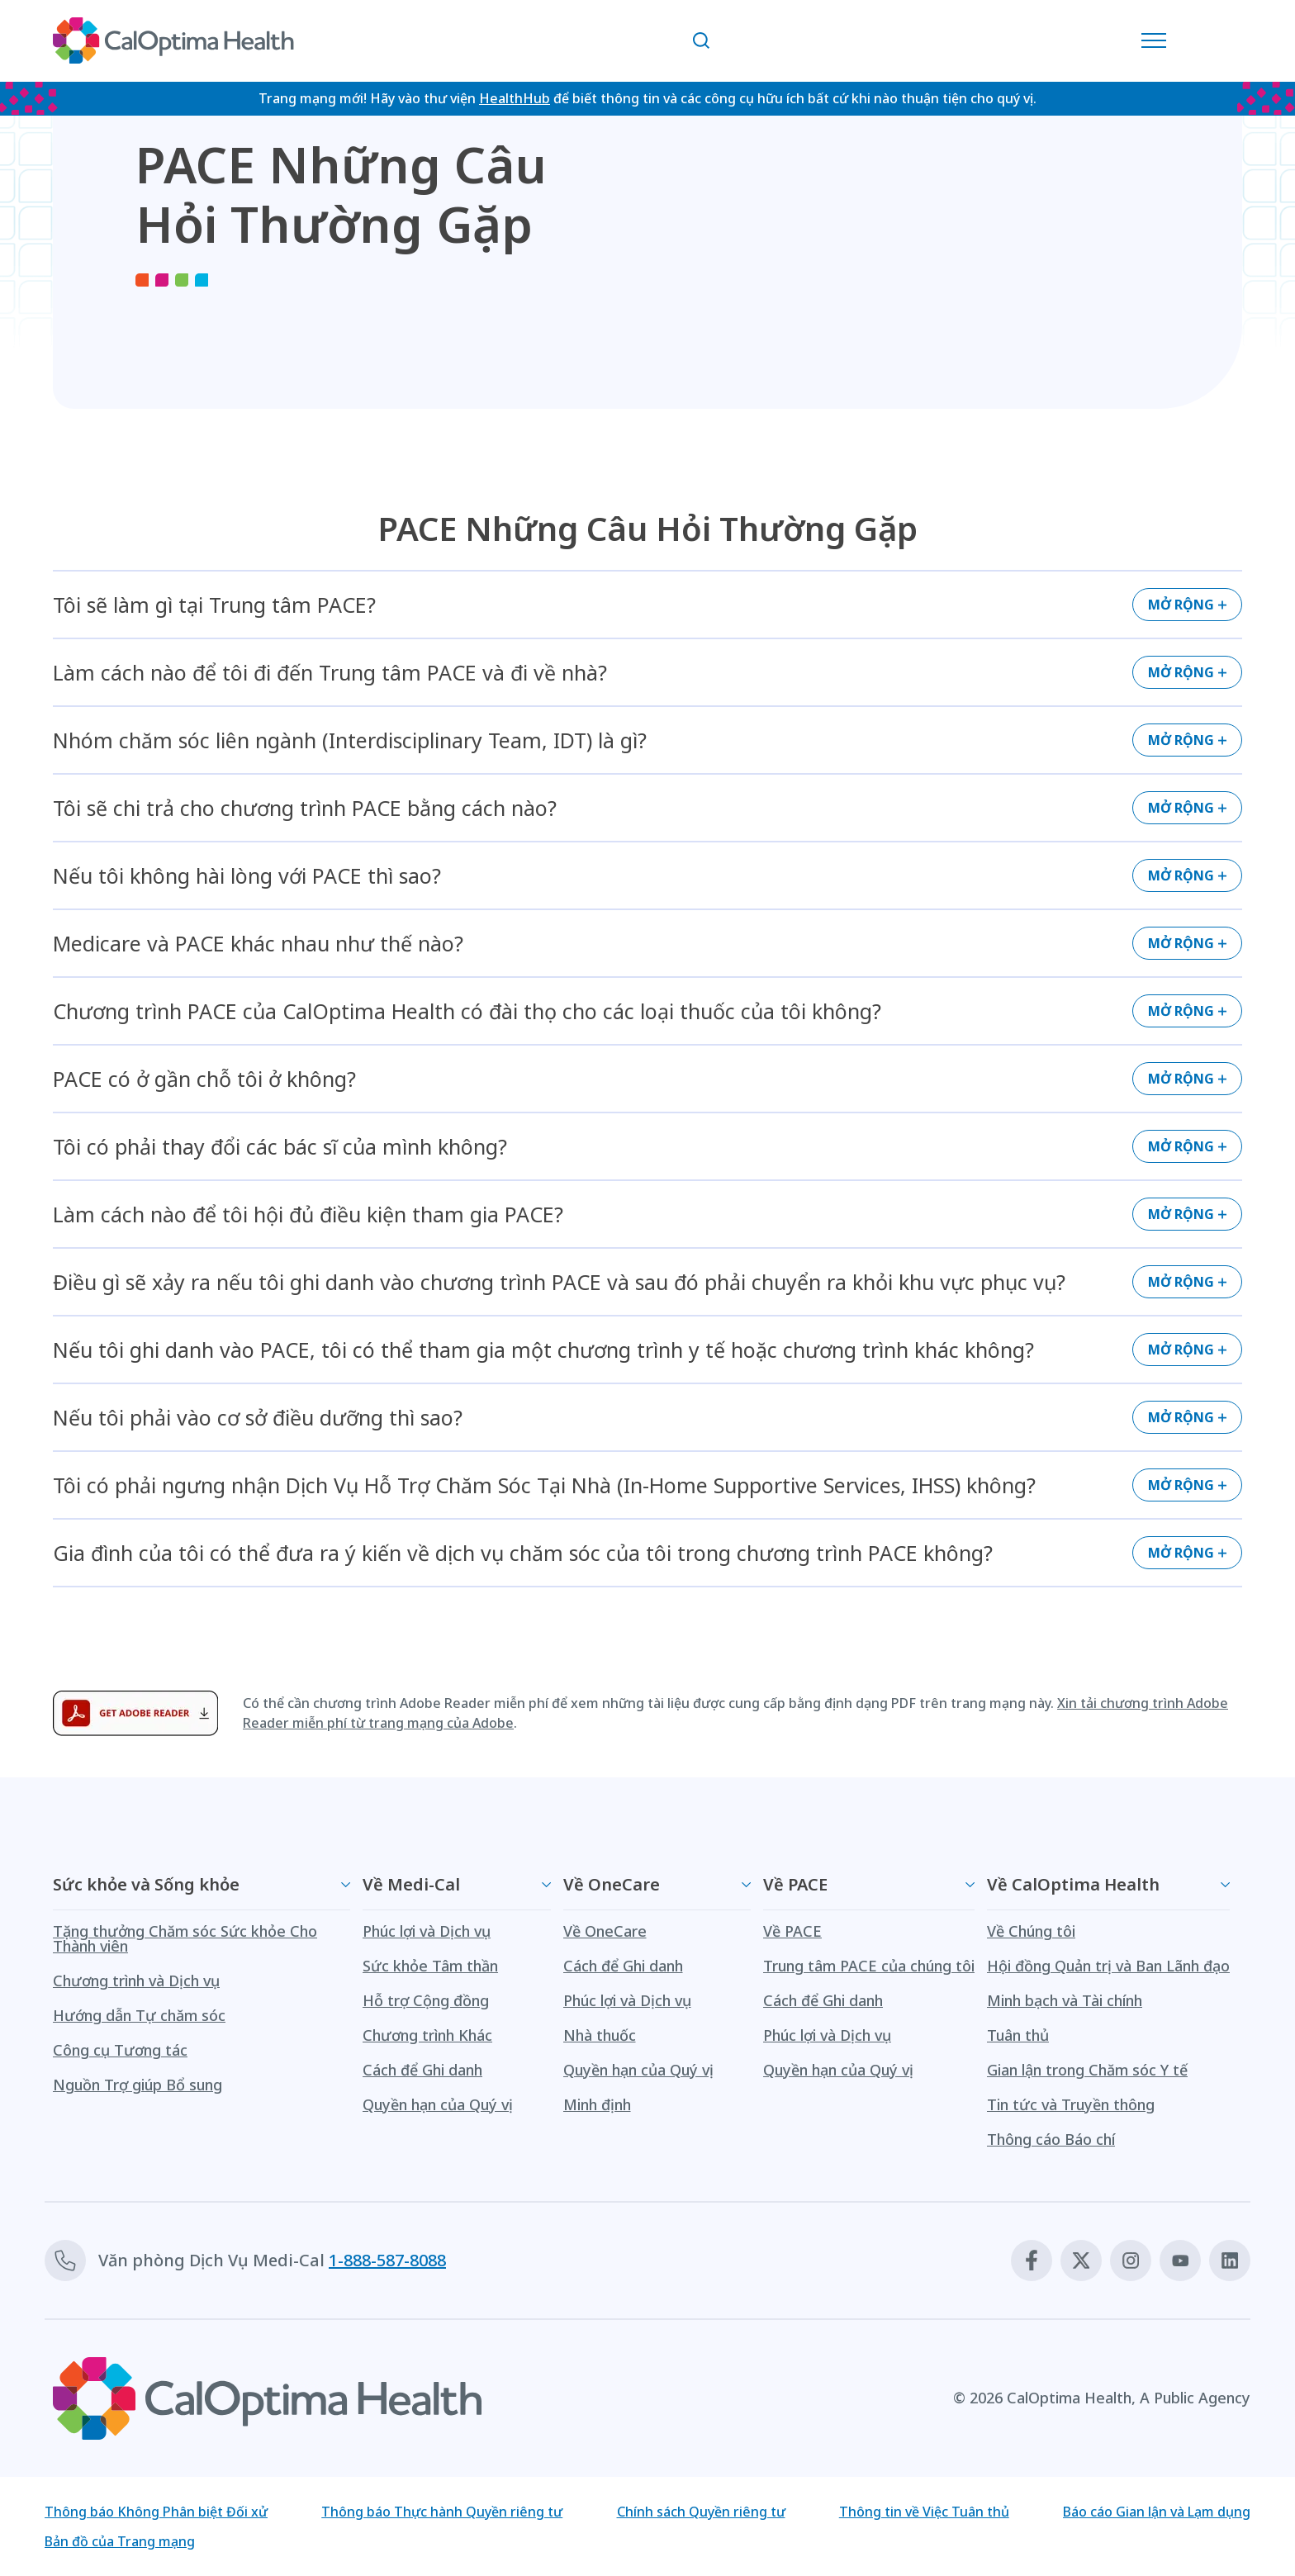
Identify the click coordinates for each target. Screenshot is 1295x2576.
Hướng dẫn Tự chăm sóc (139, 2015)
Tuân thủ (1018, 2035)
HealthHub (514, 98)
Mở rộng (1181, 604)
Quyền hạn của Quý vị (438, 2104)
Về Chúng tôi (1031, 1931)
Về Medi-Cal (411, 1884)
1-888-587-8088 (387, 2260)
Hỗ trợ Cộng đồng (426, 2000)
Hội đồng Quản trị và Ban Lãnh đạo (1108, 1966)
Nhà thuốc (599, 2035)
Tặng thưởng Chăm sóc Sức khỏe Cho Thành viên (185, 1938)
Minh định (597, 2104)
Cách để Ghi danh (422, 2070)
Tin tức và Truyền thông (1071, 2104)
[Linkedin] (1229, 2260)
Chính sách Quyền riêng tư (701, 2511)
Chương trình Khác (427, 2035)
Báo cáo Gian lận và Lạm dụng (1156, 2511)
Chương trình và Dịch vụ (136, 1980)
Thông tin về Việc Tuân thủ (924, 2511)
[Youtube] (1180, 2260)
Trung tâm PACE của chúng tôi (869, 1966)
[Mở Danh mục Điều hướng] (1158, 40)
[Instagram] (1130, 2260)
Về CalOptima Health (1073, 1884)
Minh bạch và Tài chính (1064, 2000)
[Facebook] (1031, 2260)
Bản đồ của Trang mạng (120, 2541)
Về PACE (795, 1884)
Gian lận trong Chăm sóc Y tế (1087, 2070)
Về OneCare (611, 1884)
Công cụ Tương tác (120, 2050)
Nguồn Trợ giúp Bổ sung (137, 2084)
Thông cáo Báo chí (1051, 2139)
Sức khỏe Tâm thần (430, 1966)
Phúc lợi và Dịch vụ (427, 1931)
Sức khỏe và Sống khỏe (146, 1884)
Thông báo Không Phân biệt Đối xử (156, 2511)
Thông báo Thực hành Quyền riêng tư (441, 2511)
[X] (1081, 2260)
